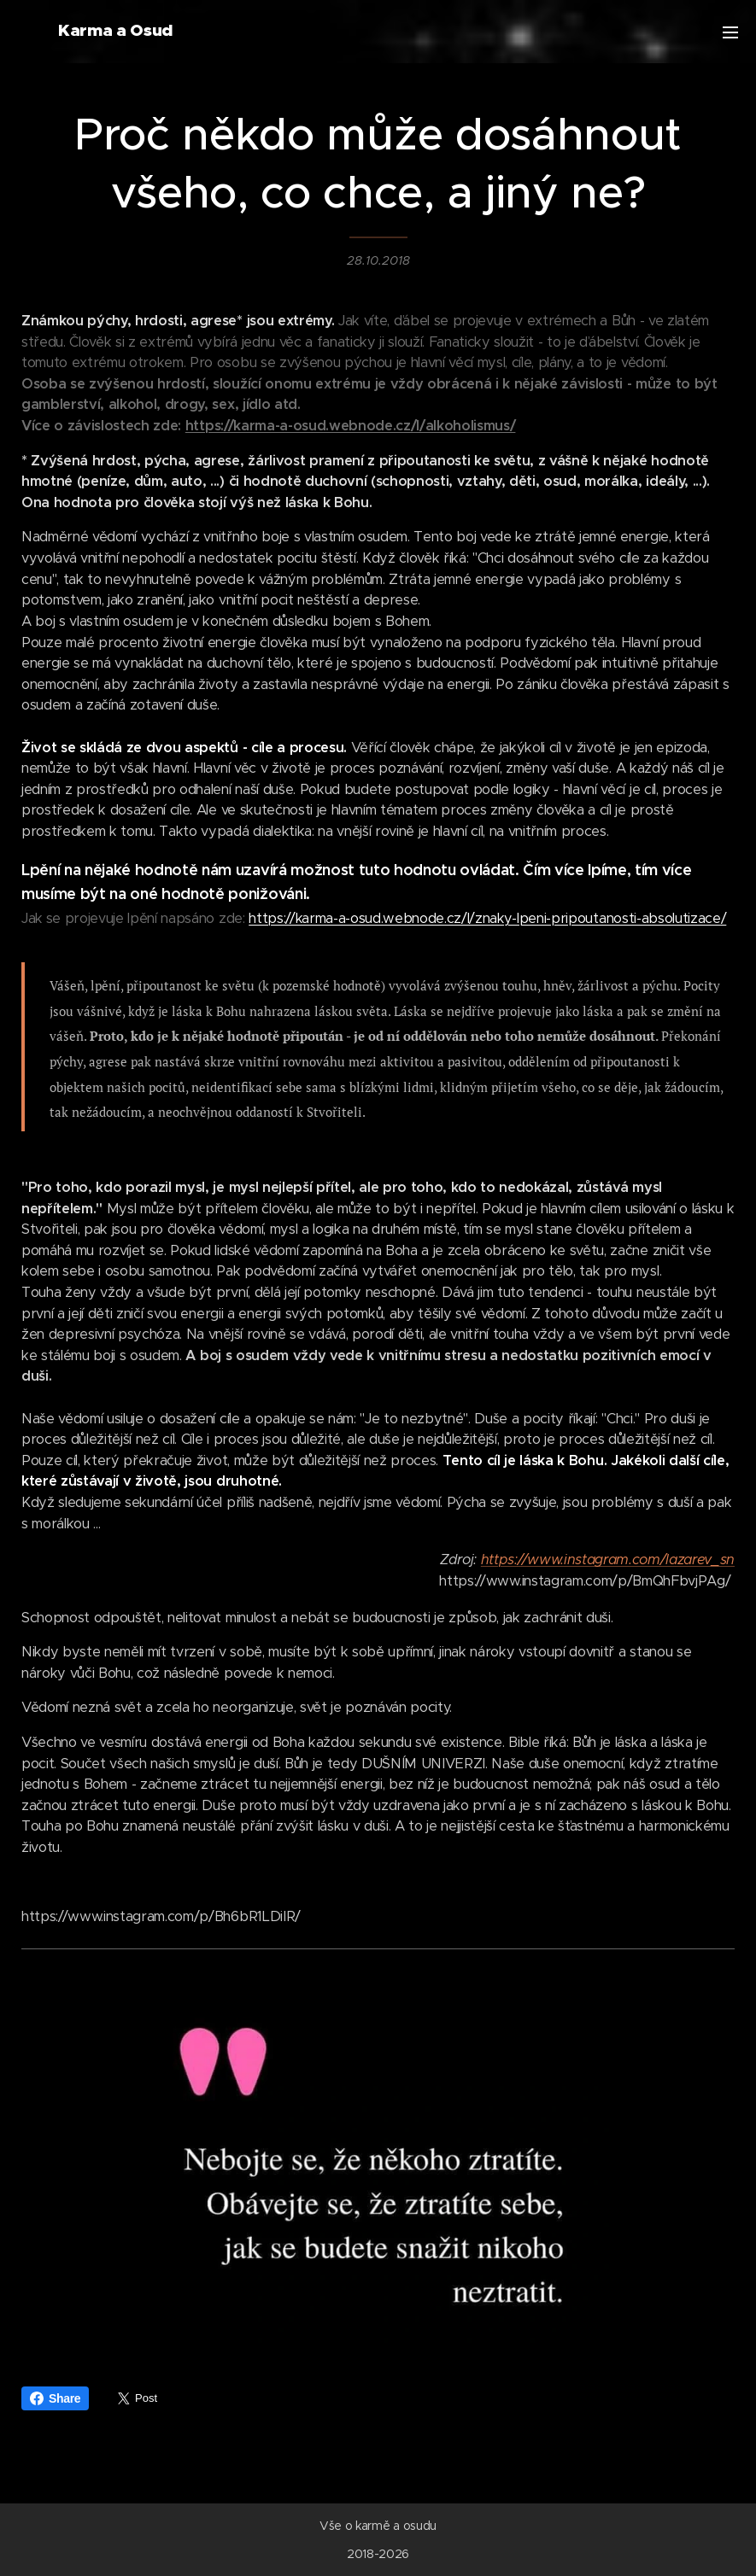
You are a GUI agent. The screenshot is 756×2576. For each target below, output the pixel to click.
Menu (730, 32)
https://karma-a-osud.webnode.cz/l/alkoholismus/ (350, 426)
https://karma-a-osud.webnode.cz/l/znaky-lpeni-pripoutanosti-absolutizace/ (487, 917)
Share (55, 2398)
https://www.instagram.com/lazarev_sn (608, 1559)
